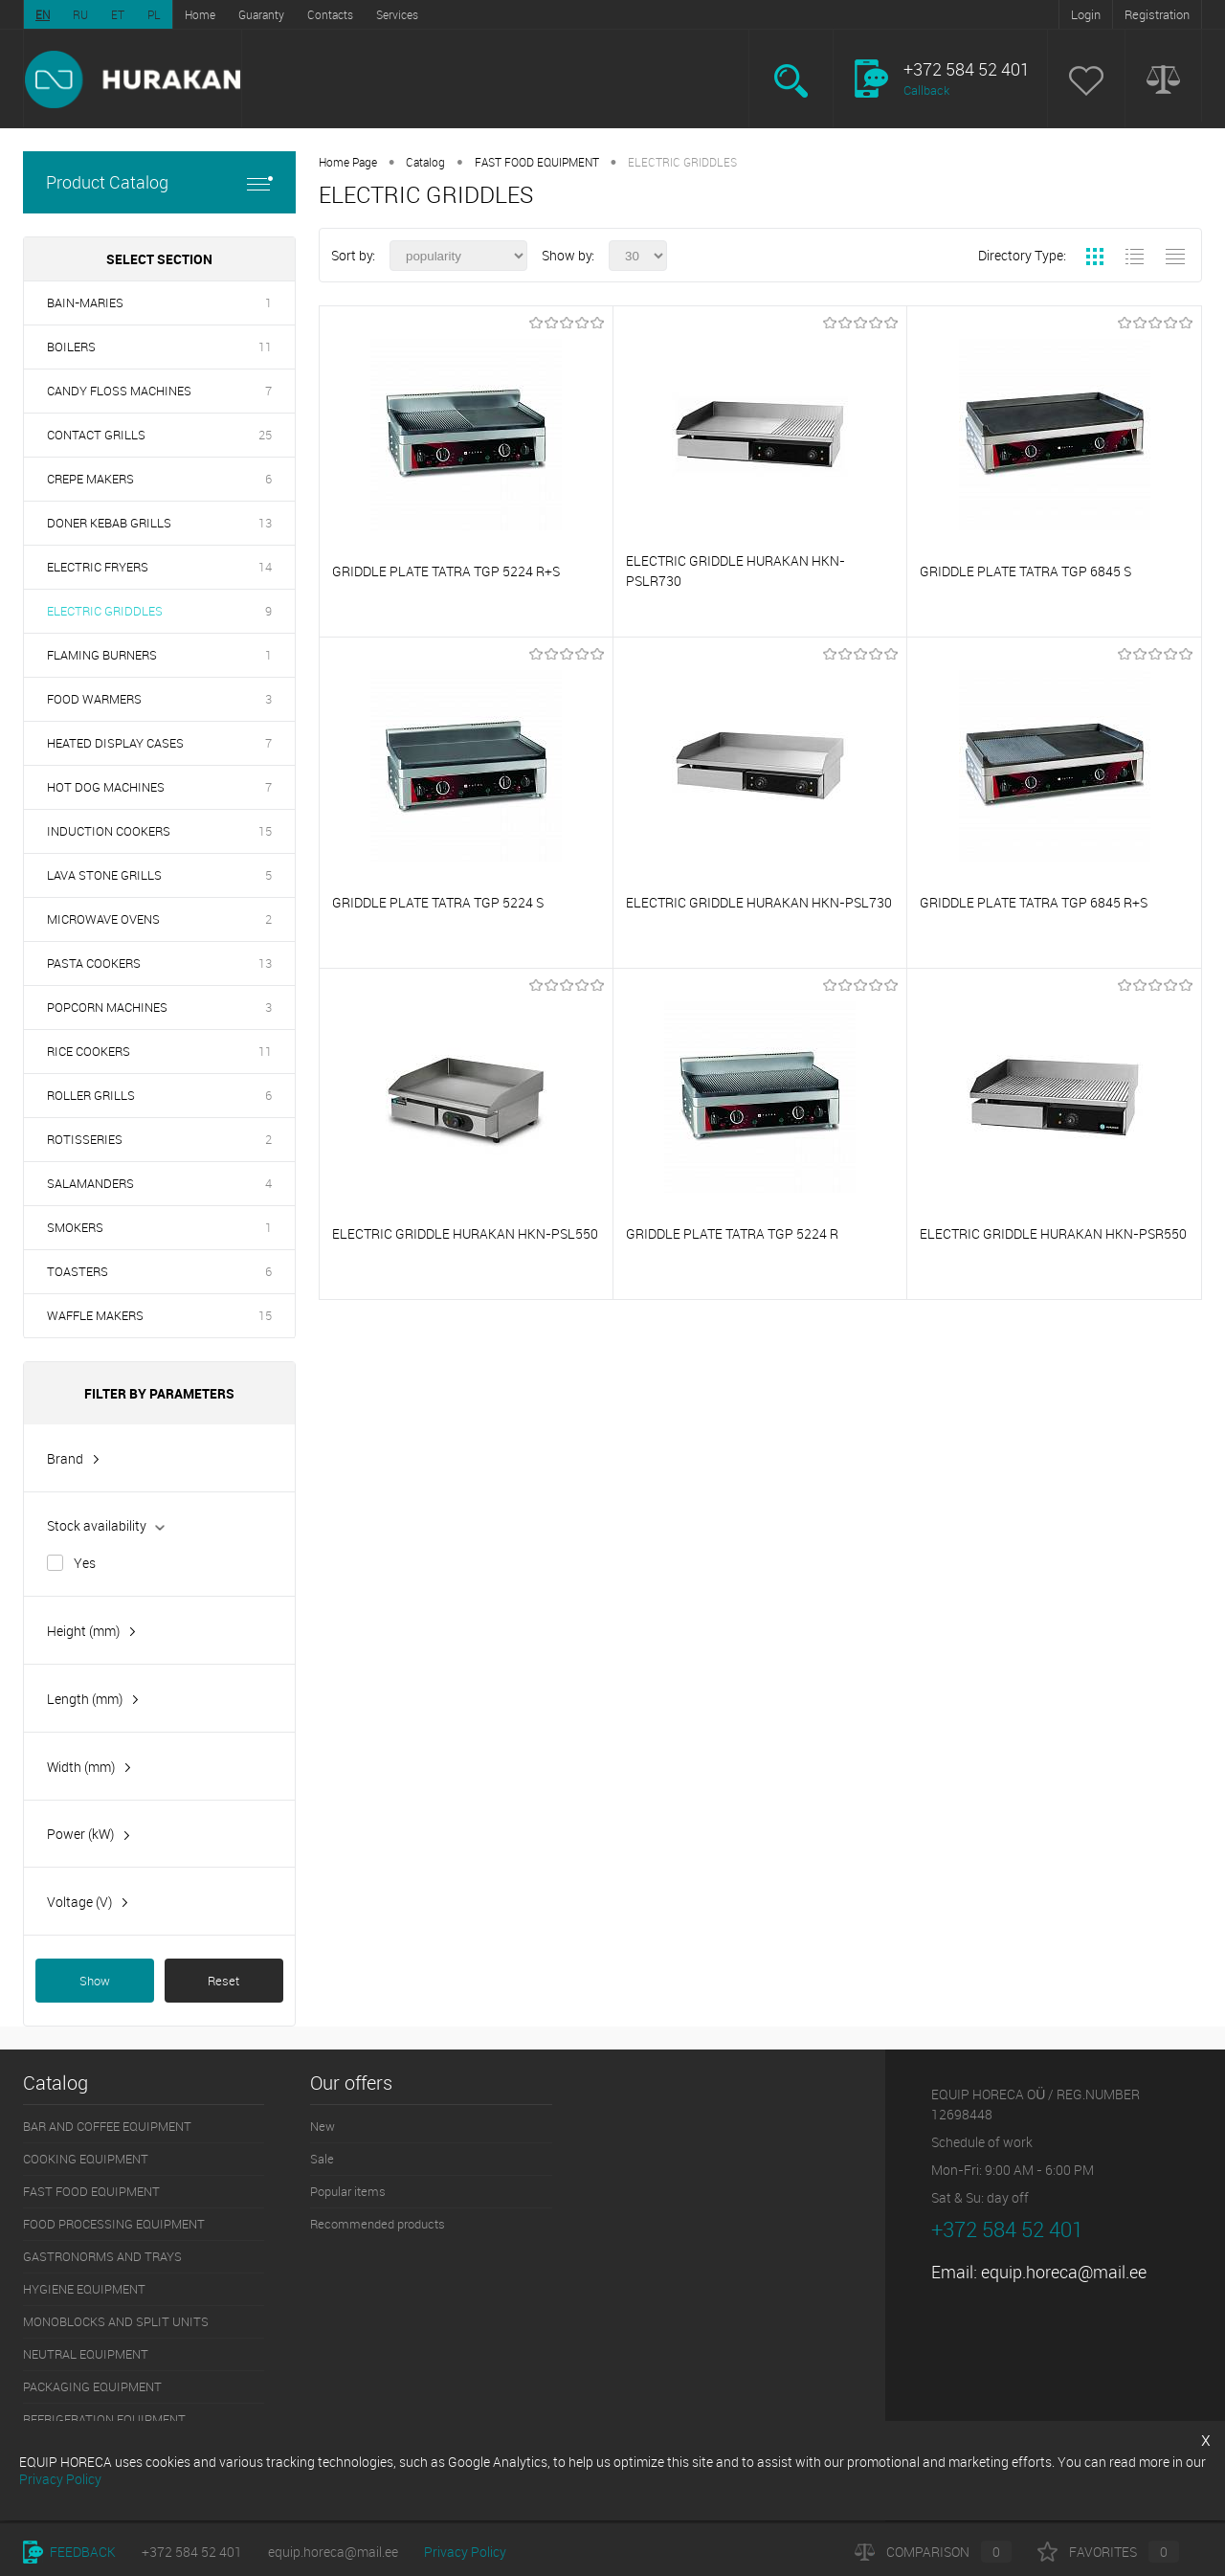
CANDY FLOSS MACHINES (119, 390)
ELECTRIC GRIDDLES (105, 610)
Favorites (1108, 2551)
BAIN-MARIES (85, 302)
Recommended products (377, 2223)
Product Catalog (159, 182)
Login (1086, 14)
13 (265, 522)
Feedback (69, 2551)
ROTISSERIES (84, 1139)
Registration (1157, 14)
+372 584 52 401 (192, 2551)
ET (117, 14)
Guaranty (261, 14)
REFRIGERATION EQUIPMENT (104, 2419)
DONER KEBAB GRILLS (109, 522)
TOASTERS (77, 1271)
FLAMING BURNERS (102, 654)
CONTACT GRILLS (96, 434)
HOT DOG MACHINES (106, 786)
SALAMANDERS (90, 1183)
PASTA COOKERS (94, 963)
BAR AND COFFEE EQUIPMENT (107, 2126)
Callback (926, 90)
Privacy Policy (465, 2551)
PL (154, 14)
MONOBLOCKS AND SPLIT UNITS (116, 2321)
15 (265, 831)
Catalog (425, 161)
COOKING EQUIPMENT (85, 2158)
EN (42, 14)
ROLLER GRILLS (91, 1095)
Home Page (348, 161)
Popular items (348, 2191)
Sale (322, 2158)
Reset (223, 1980)
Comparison (933, 2551)
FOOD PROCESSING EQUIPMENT (114, 2223)
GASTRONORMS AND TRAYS (102, 2256)
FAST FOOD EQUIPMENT (537, 161)
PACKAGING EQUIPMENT (92, 2386)
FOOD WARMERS (94, 698)
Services (397, 14)
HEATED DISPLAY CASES (115, 742)
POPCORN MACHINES (107, 1007)
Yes (85, 1563)
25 (265, 434)
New (322, 2126)
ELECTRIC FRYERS (97, 566)
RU (80, 14)
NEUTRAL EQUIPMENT (85, 2354)
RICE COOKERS (88, 1051)
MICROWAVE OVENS (103, 919)
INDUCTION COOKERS (108, 831)
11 (265, 346)
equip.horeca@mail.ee (1064, 2271)
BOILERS (71, 346)
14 (265, 566)
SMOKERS (75, 1227)
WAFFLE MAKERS (95, 1315)
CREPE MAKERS (90, 478)
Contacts (330, 14)
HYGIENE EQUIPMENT (84, 2288)
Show (94, 1980)
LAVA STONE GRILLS (104, 875)
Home (200, 14)
